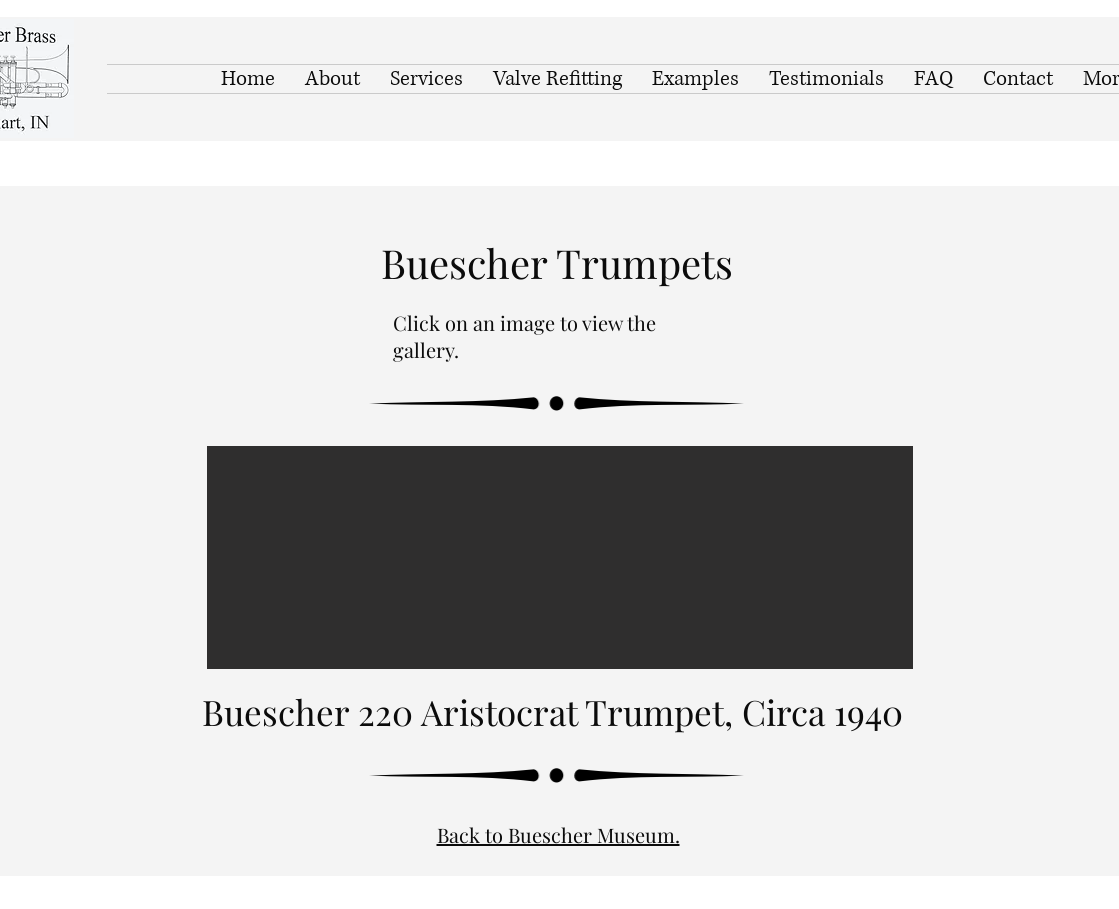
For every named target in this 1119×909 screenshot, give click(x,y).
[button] (560, 557)
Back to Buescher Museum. (558, 834)
